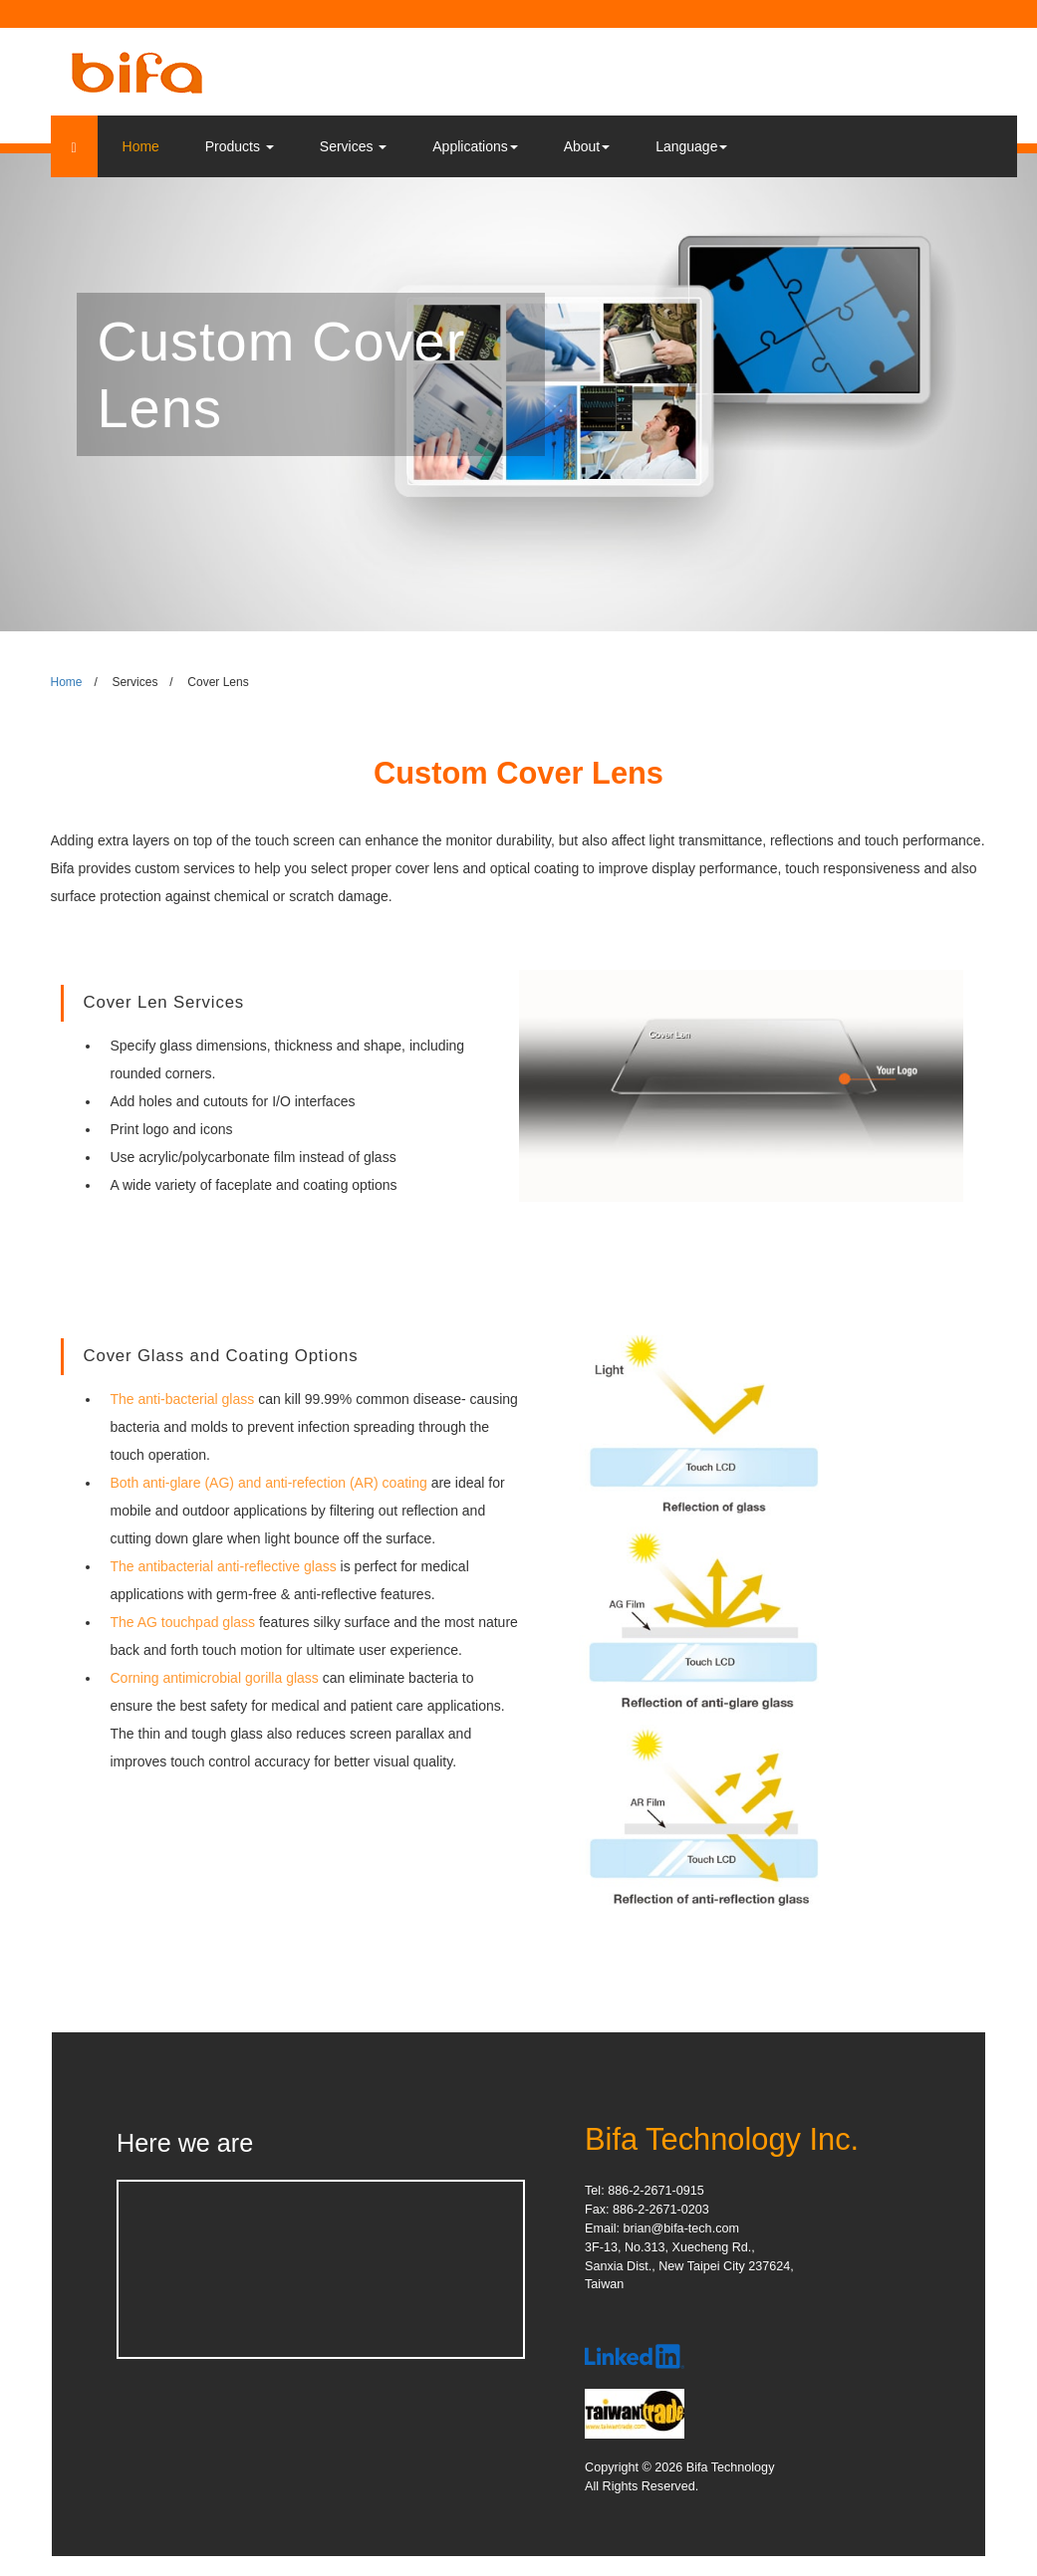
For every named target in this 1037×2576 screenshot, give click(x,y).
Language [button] (691, 146)
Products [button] (239, 146)
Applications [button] (475, 146)
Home (141, 146)
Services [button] (354, 146)
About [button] (587, 146)
